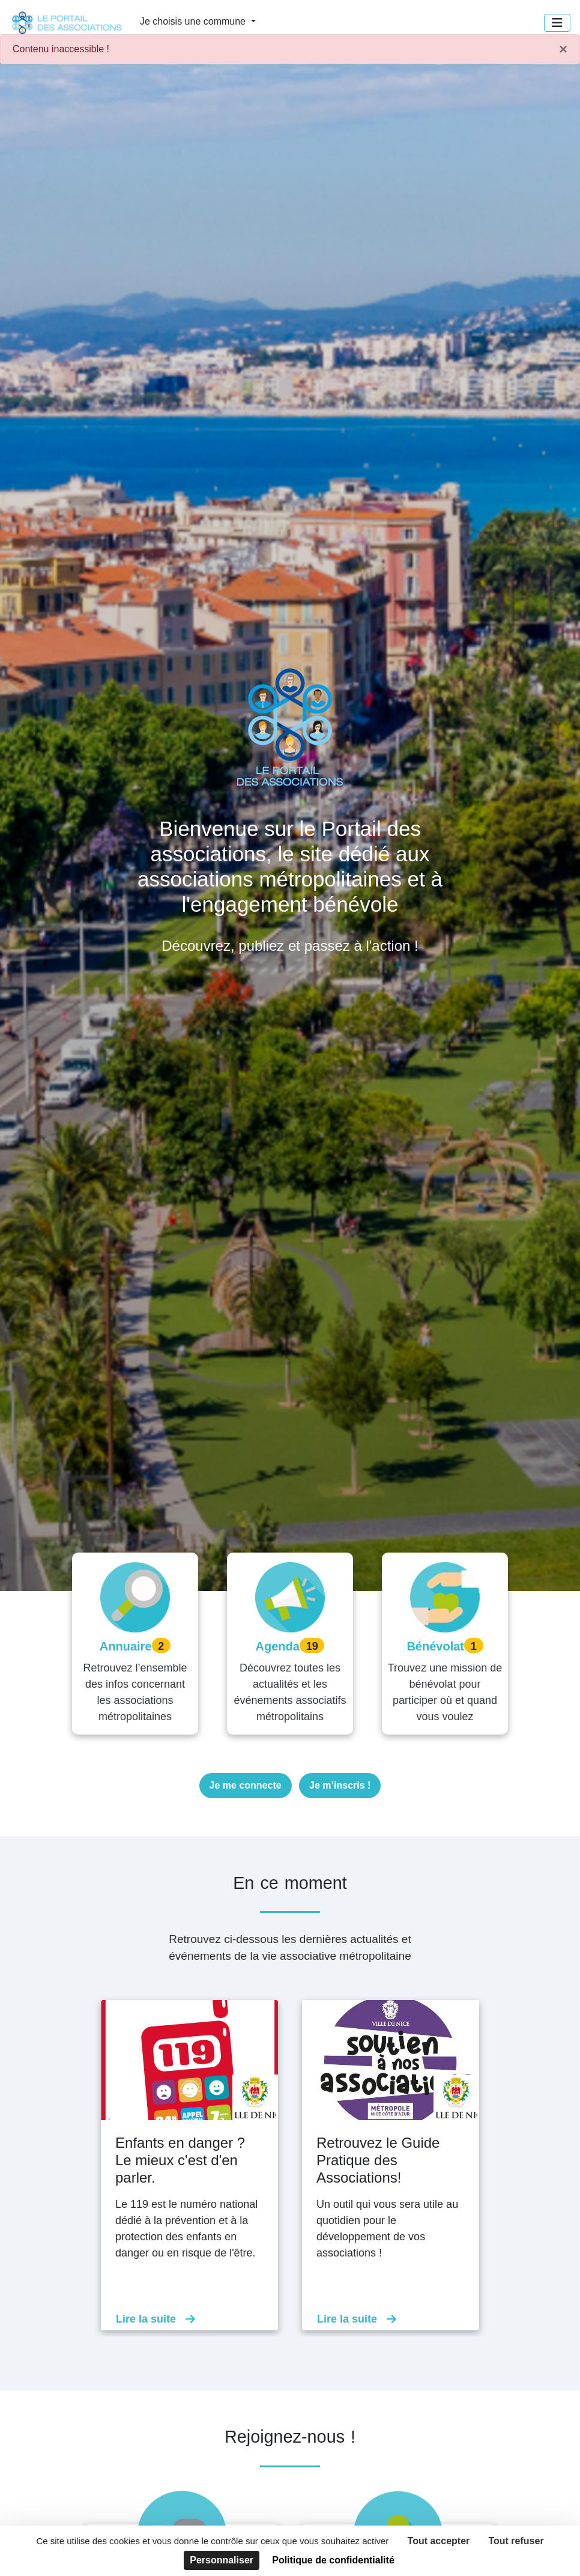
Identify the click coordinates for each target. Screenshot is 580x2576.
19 (312, 1646)
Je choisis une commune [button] (194, 21)
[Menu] (557, 23)
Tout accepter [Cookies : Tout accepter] (439, 2541)
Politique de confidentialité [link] (333, 2560)
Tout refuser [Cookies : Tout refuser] (515, 2541)
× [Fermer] (563, 49)
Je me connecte (246, 1785)
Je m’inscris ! (339, 1785)
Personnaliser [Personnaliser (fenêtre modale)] (221, 2560)
